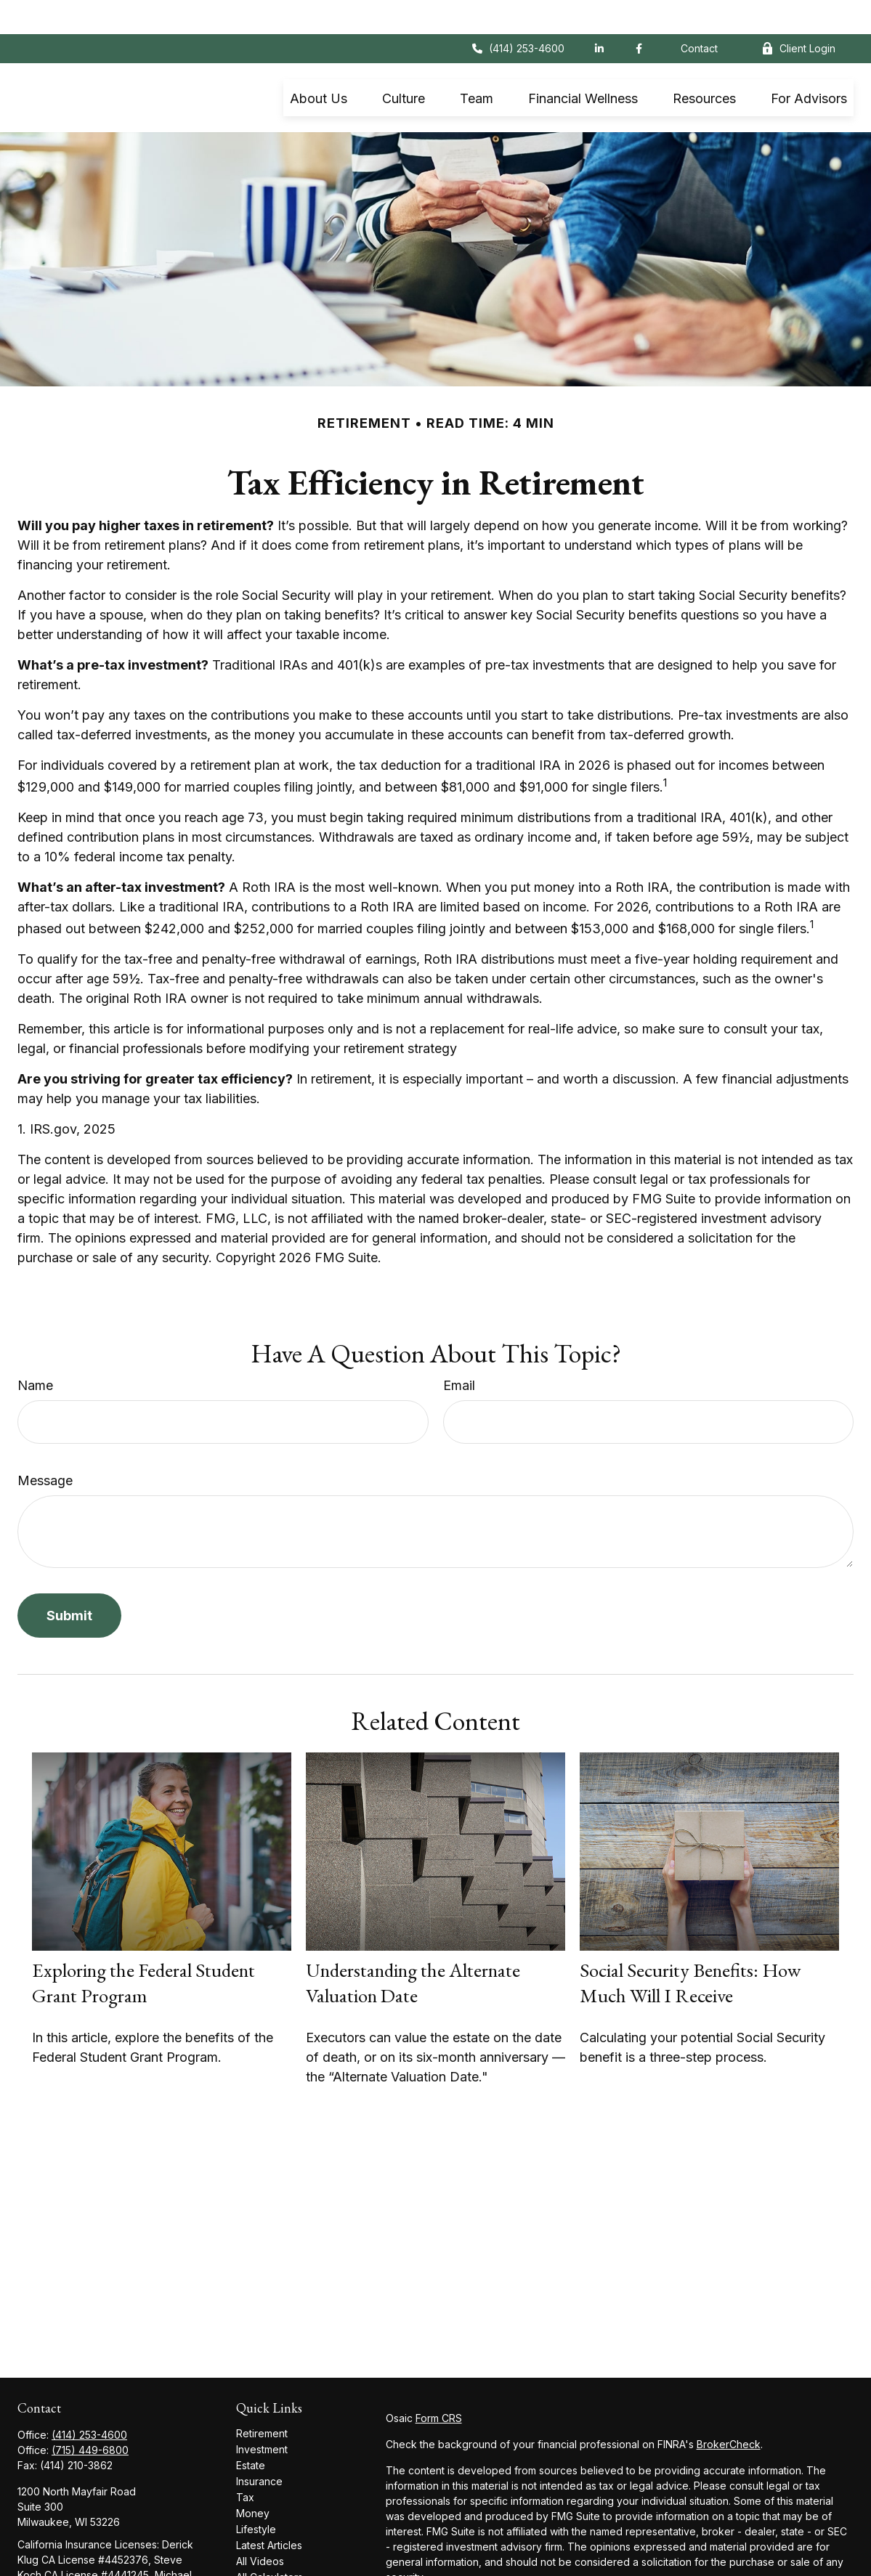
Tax (245, 2463)
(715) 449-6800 (90, 2416)
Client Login (798, 15)
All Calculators (269, 2543)
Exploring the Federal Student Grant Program (143, 1949)
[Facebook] (639, 14)
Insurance (259, 2447)
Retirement (262, 2399)
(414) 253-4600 (518, 15)
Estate (250, 2431)
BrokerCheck (729, 2410)
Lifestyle (256, 2495)
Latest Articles (269, 2511)
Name (35, 1351)
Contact (699, 15)
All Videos (260, 2527)
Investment (262, 2415)
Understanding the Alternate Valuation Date (413, 1949)
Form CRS (439, 2384)
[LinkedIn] (599, 14)
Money (253, 2479)
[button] (318, 63)
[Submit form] (69, 1581)
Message (45, 1446)
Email (459, 1351)
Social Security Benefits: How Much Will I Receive (690, 1949)
